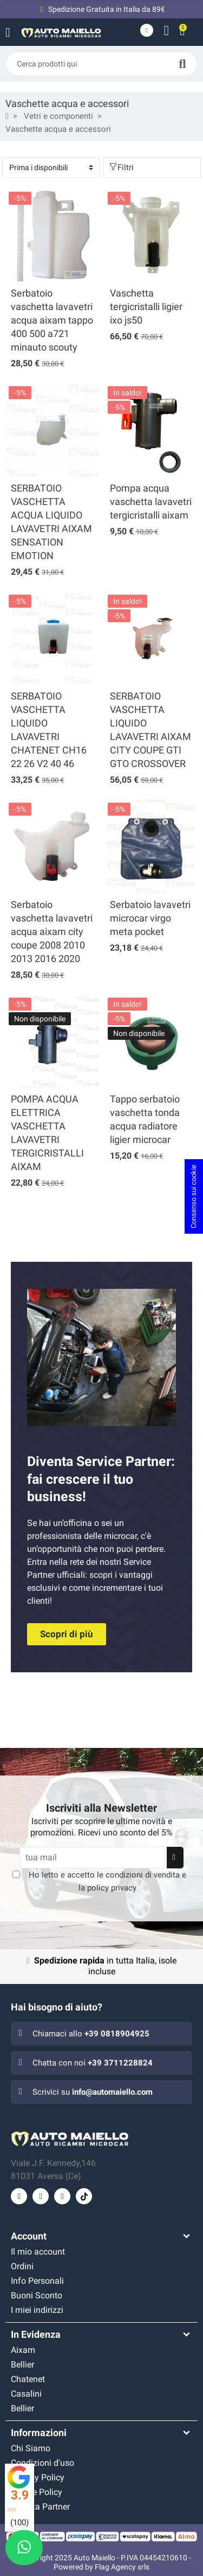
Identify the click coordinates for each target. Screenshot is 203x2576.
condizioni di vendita (143, 1875)
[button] (66, 1634)
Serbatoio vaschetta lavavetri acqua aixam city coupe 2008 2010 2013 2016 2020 (52, 931)
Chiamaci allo (90, 2034)
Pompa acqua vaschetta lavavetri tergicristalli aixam (151, 501)
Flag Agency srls (122, 2566)
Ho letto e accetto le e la (107, 1881)
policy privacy (111, 1888)
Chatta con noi (92, 2063)
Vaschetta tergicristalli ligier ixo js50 (146, 306)
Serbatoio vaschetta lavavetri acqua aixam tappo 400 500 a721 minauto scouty (52, 320)
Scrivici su (92, 2092)
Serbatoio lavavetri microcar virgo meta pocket (150, 918)
